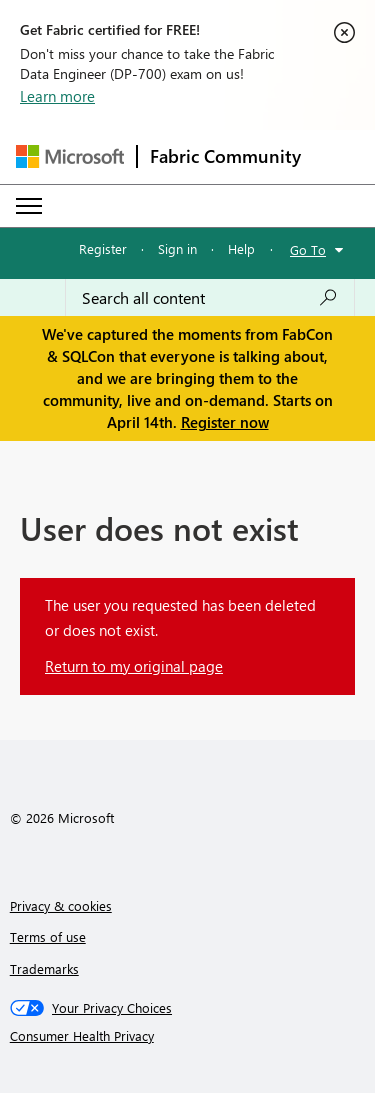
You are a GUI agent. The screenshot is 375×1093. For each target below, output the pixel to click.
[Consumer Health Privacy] (188, 1036)
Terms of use (48, 936)
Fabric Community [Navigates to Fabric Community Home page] (225, 156)
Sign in (177, 248)
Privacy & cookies (61, 905)
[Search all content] (210, 298)
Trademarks (44, 968)
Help (241, 248)
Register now (225, 422)
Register (103, 248)
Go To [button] (308, 249)
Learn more (57, 96)
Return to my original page (134, 666)
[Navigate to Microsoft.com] (70, 156)
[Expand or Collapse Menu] (29, 206)
